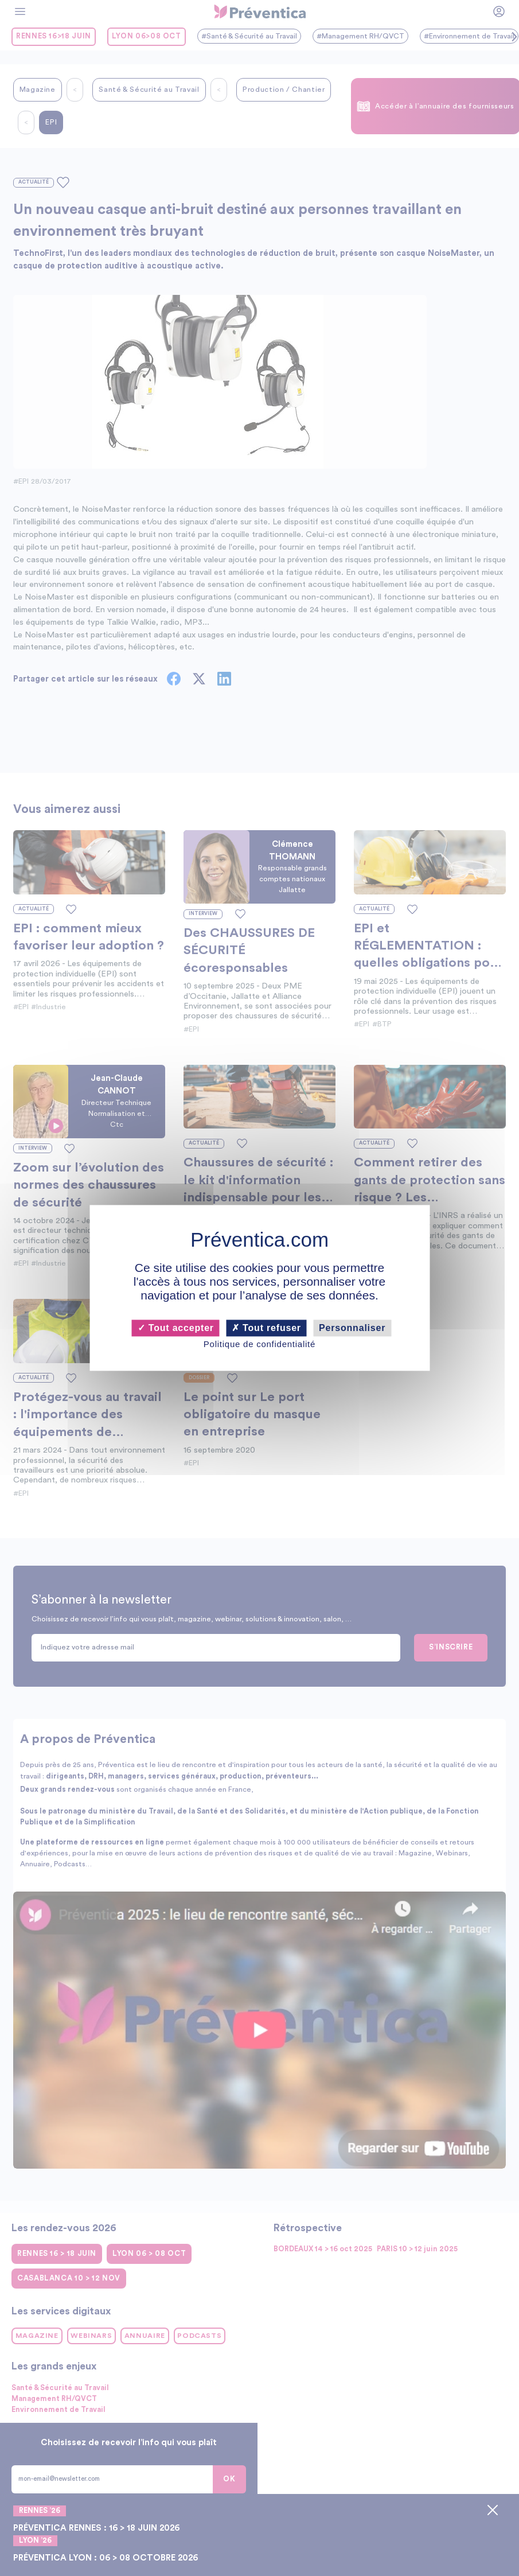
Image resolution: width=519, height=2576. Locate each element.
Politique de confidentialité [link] (259, 1344)
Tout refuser (266, 1328)
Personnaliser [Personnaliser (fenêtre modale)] (352, 1328)
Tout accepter (176, 1328)
